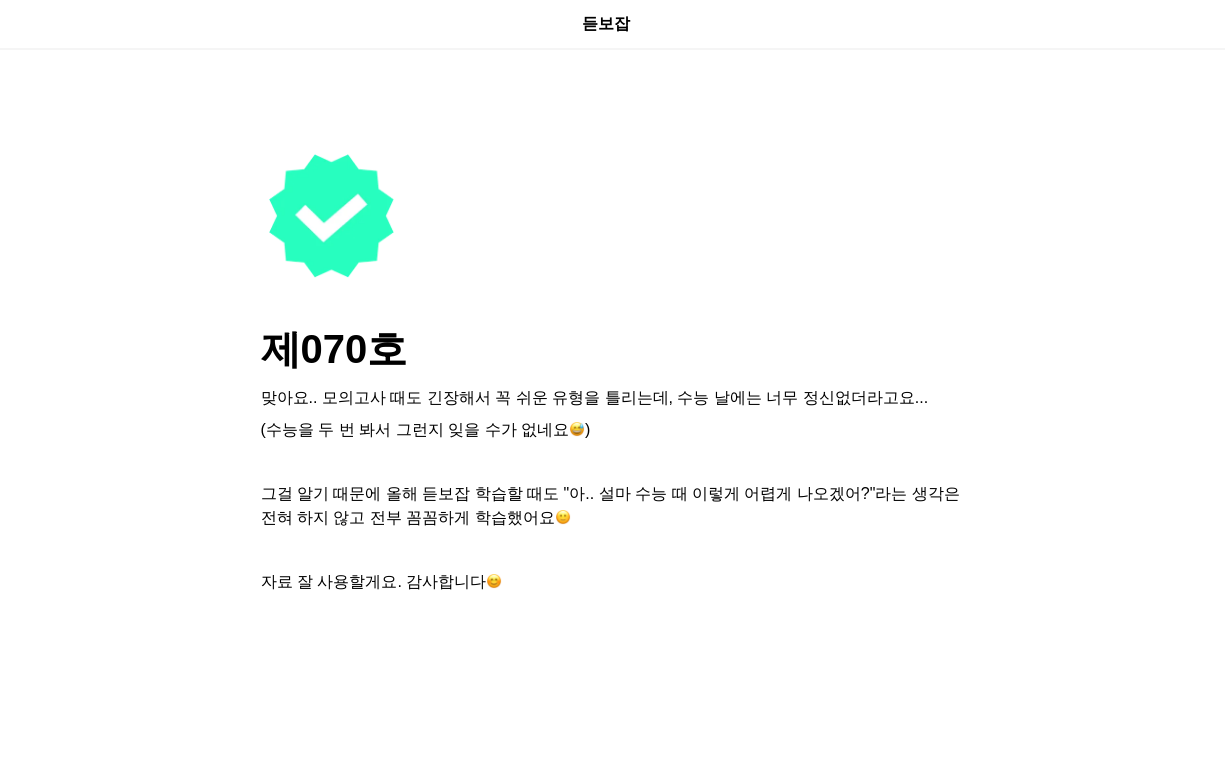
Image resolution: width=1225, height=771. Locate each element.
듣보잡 (612, 23)
